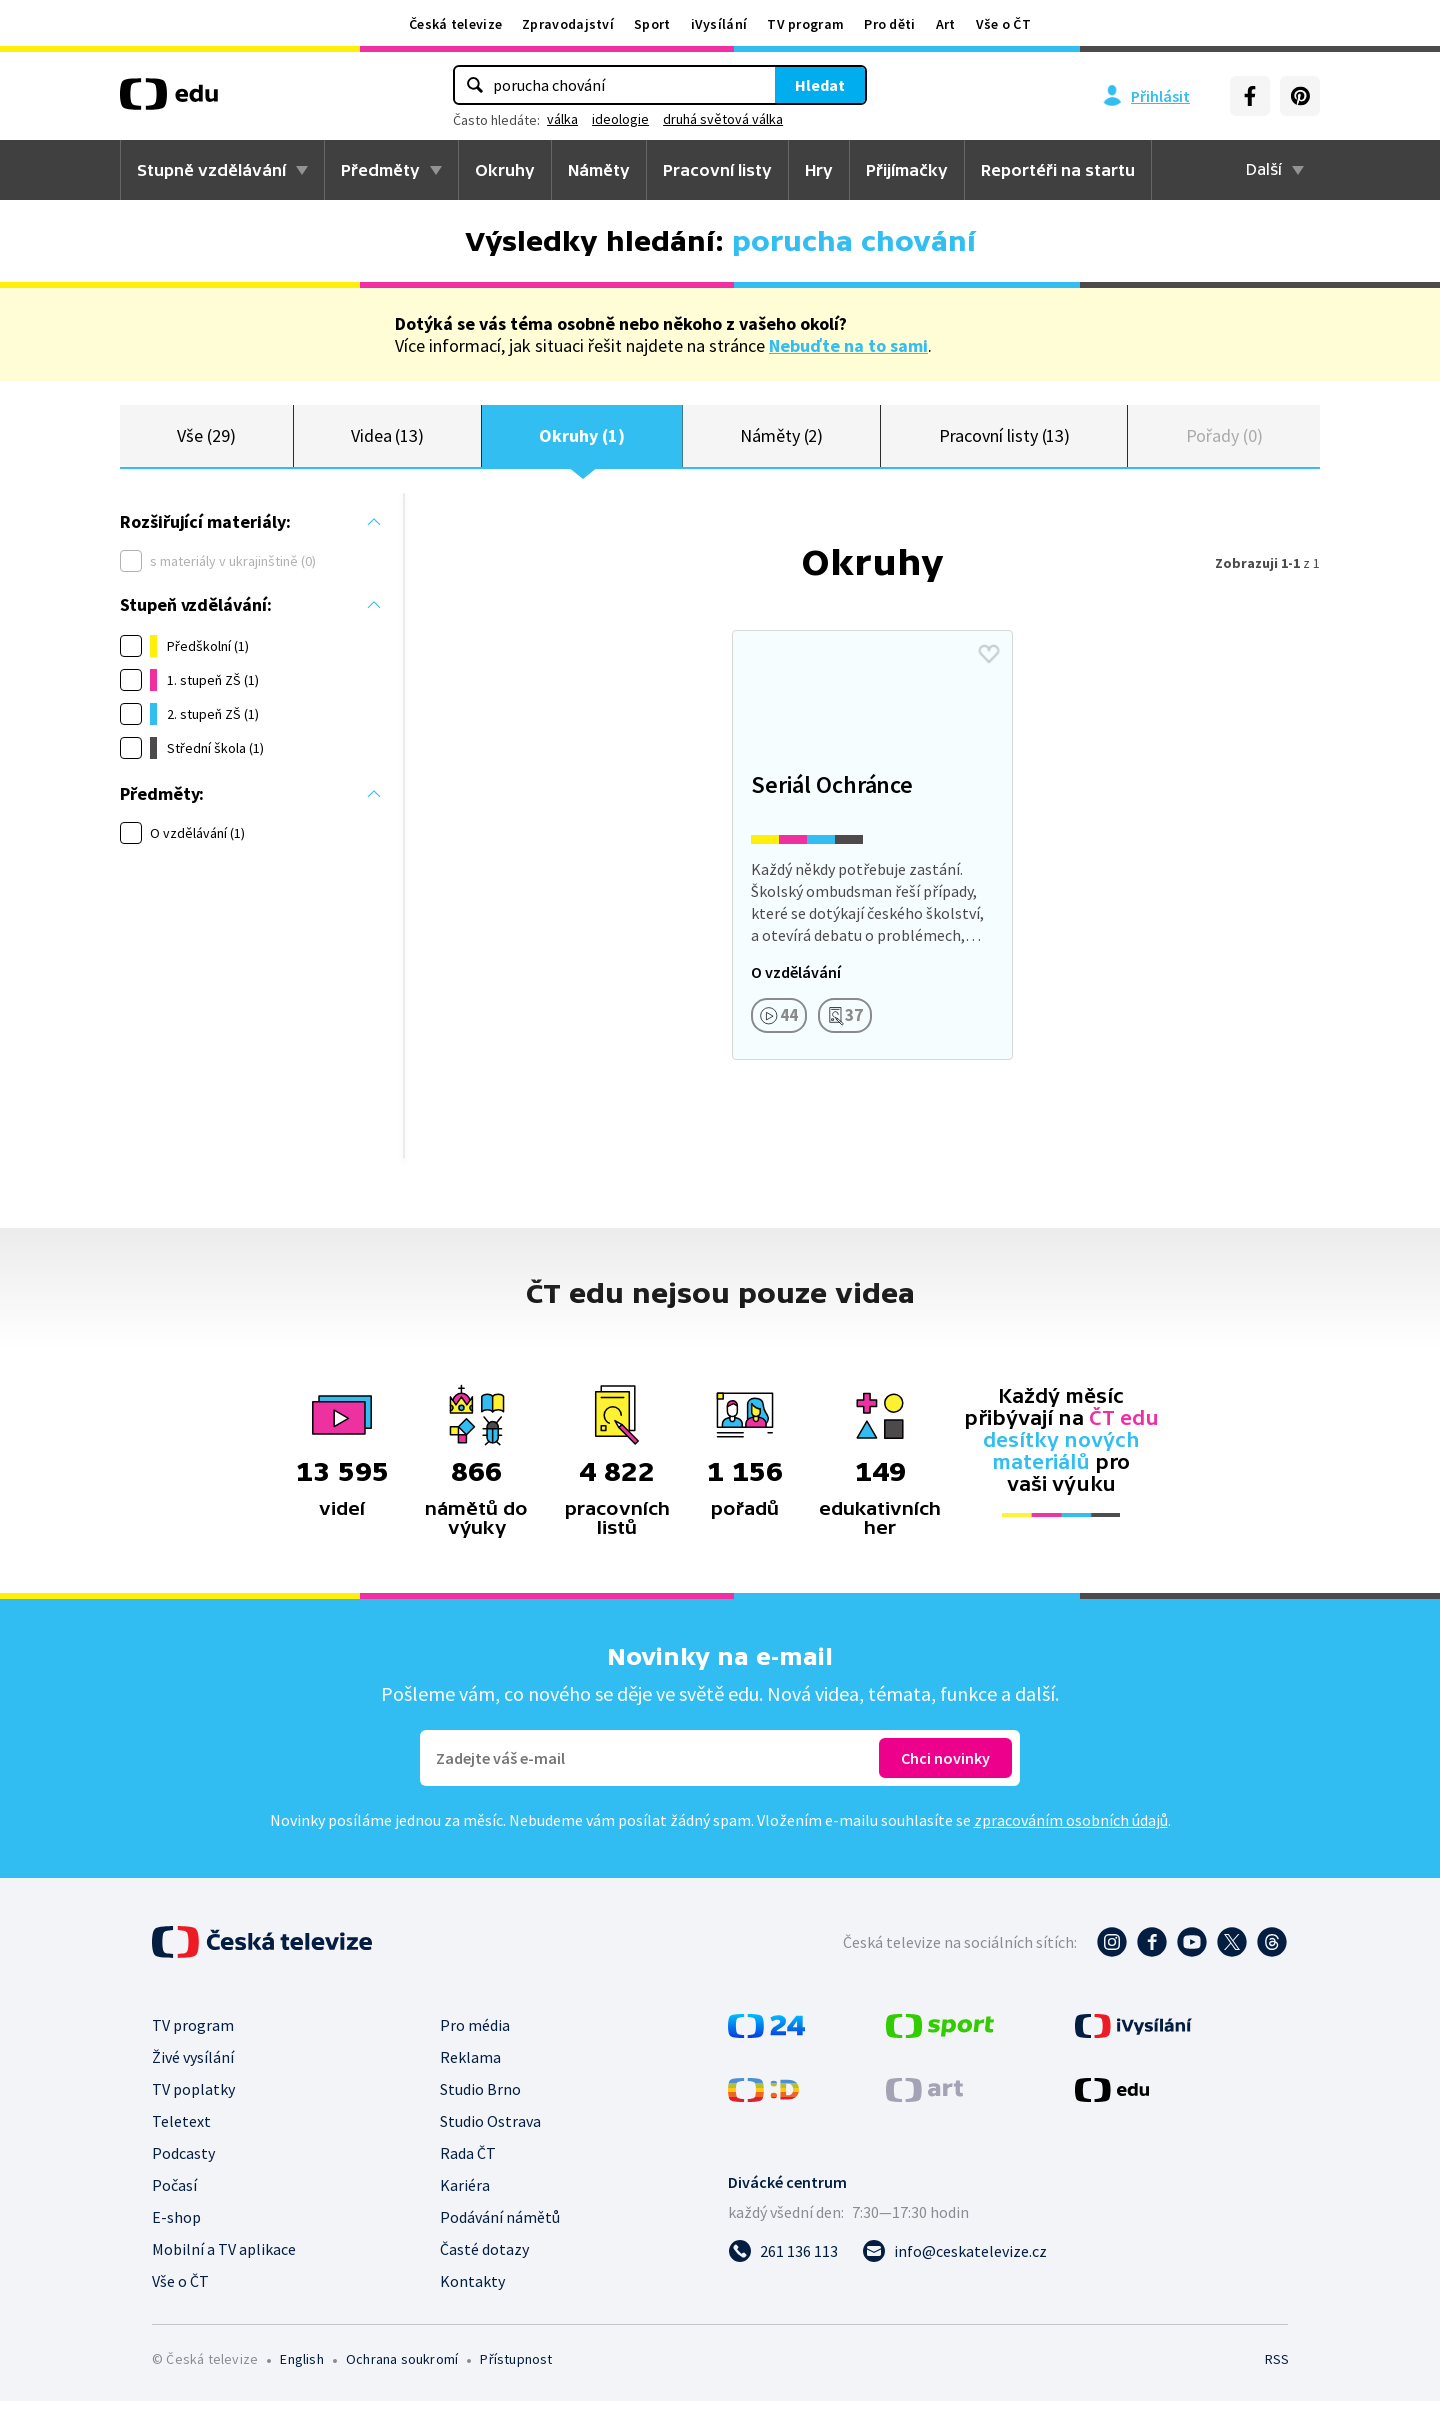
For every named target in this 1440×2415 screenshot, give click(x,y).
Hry (819, 170)
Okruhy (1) (581, 442)
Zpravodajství (568, 24)
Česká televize (455, 24)
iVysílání (719, 24)
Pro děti (889, 24)
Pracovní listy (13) (1005, 442)
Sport (652, 24)
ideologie (620, 119)
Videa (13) (387, 442)
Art (946, 24)
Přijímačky (907, 170)
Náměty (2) (781, 442)
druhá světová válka (723, 119)
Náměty (599, 170)
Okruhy (505, 170)
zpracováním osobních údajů (1071, 1834)
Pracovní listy (717, 170)
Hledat (820, 85)
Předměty (380, 170)
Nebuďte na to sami (848, 345)
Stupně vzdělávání (211, 170)
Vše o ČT (1003, 24)
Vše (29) (206, 442)
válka (562, 119)
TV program (805, 24)
